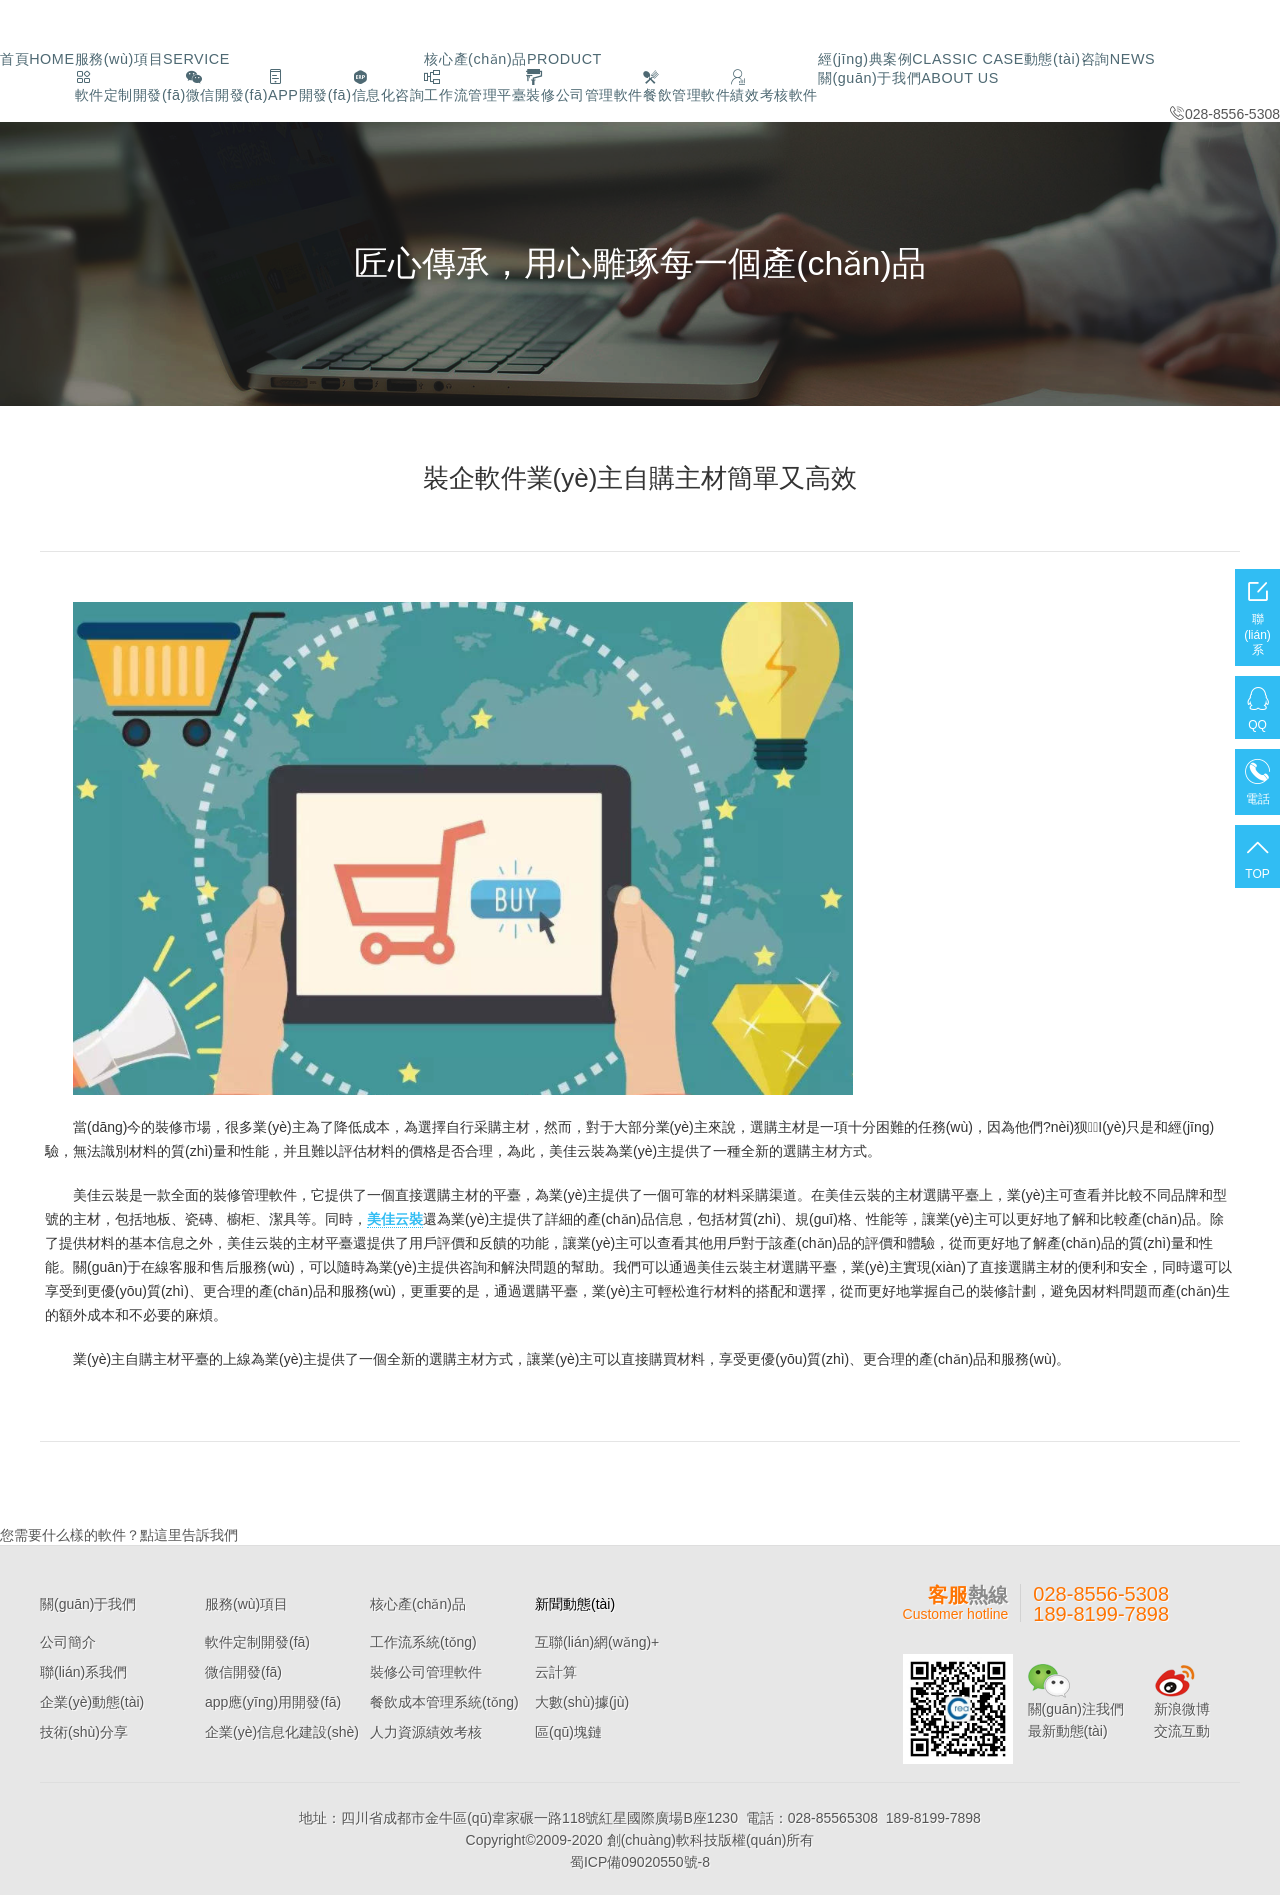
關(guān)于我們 (1173, 58)
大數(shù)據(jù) (582, 1700)
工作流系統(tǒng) (423, 1640)
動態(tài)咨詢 (1028, 58)
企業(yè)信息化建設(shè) (282, 1730)
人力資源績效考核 (426, 1730)
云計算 (556, 1670)
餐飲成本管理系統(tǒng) (444, 1700)
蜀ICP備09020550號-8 (640, 1860)
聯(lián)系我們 (83, 1670)
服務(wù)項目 (142, 58)
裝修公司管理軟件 (426, 1670)
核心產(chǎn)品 (481, 58)
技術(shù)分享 (84, 1730)
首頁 (35, 58)
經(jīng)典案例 (872, 58)
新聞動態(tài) (575, 1602)
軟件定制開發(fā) (257, 1640)
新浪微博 (1182, 1707)
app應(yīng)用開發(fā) (273, 1700)
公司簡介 (68, 1640)
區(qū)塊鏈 (568, 1730)
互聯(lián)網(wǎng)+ (597, 1640)
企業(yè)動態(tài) (92, 1700)
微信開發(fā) (243, 1670)
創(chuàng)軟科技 (662, 1838)
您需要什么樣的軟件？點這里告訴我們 (119, 1533)
